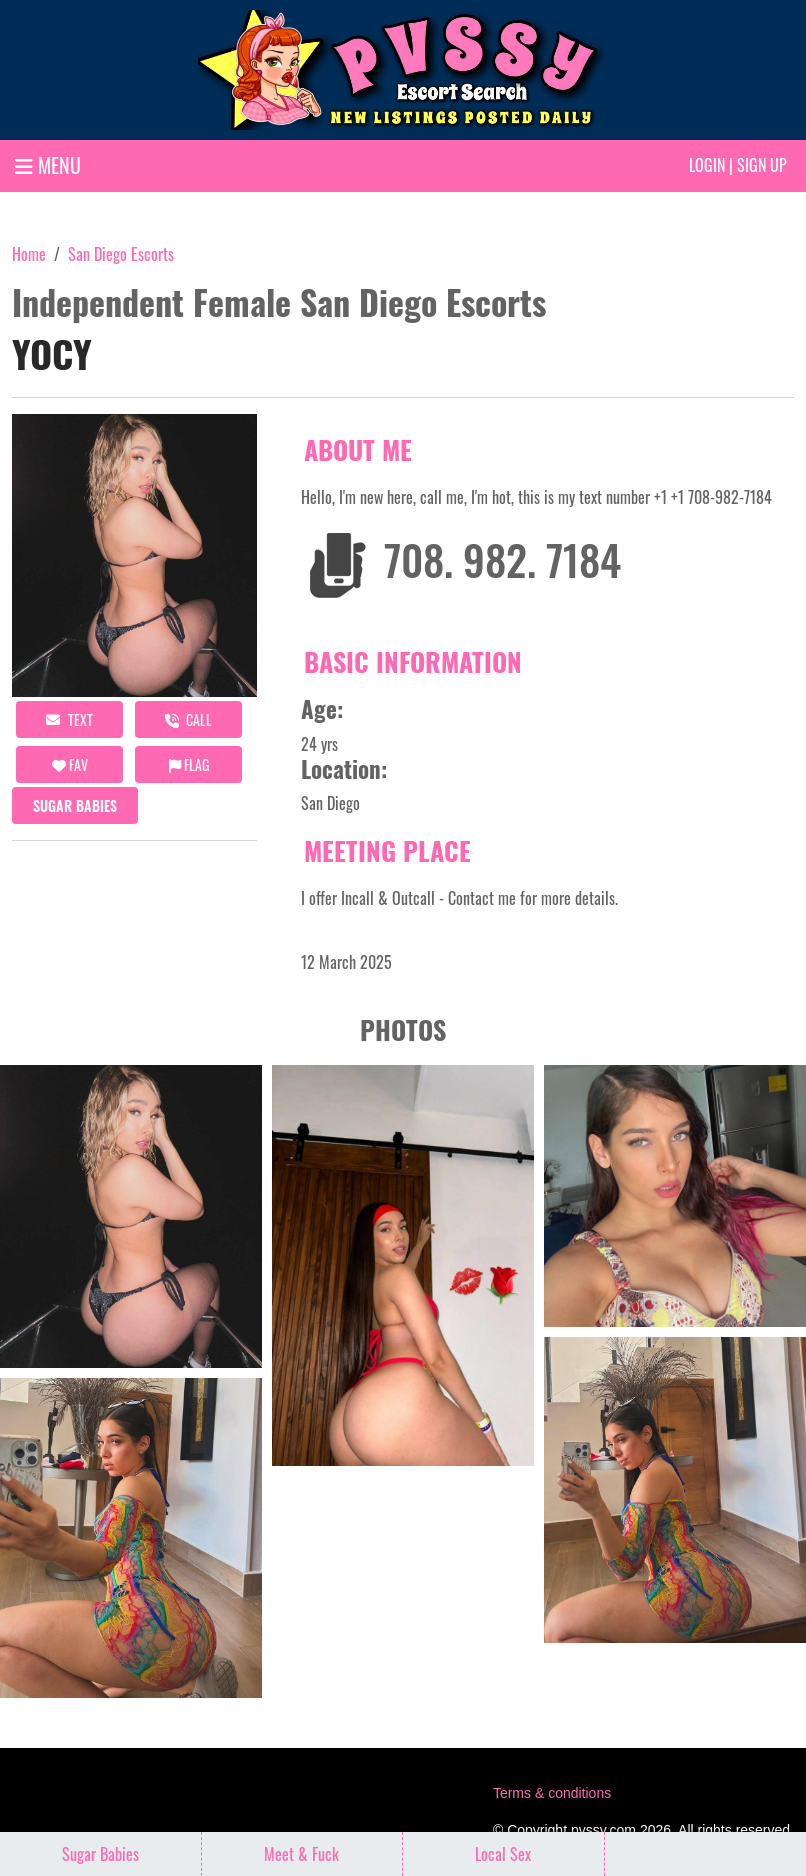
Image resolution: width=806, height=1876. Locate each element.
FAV (70, 764)
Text (69, 719)
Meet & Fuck (301, 1854)
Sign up (762, 165)
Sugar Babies (75, 805)
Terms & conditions (552, 1793)
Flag (189, 764)
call (188, 719)
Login (707, 165)
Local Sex (503, 1854)
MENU (48, 165)
